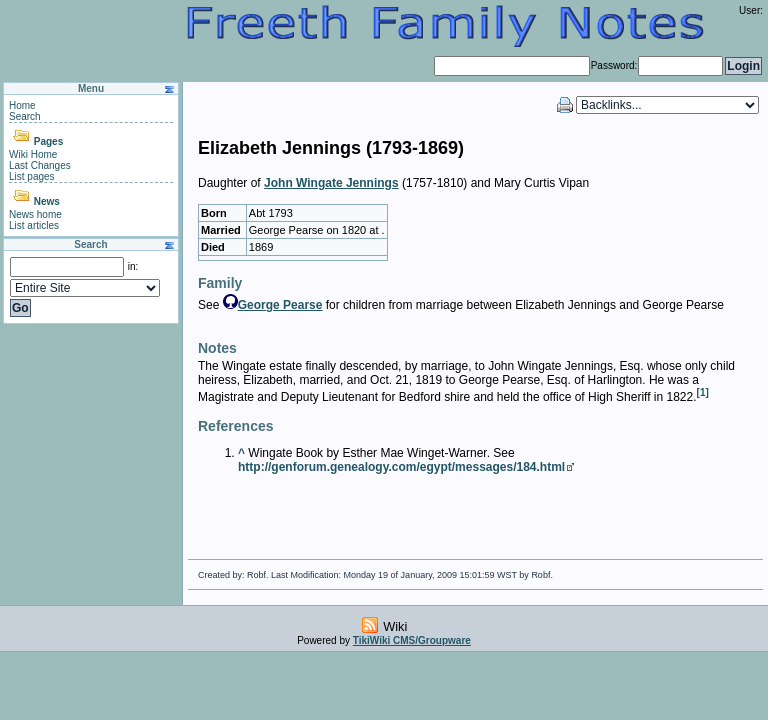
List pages (32, 176)
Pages (48, 141)
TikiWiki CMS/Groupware (412, 640)
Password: (614, 65)
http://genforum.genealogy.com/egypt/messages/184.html (401, 467)
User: (751, 10)
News (47, 201)
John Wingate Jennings (331, 183)
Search (25, 116)
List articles (34, 225)
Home (22, 105)
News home (35, 214)
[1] (703, 392)
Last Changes (40, 165)
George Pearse (280, 305)
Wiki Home (33, 154)
